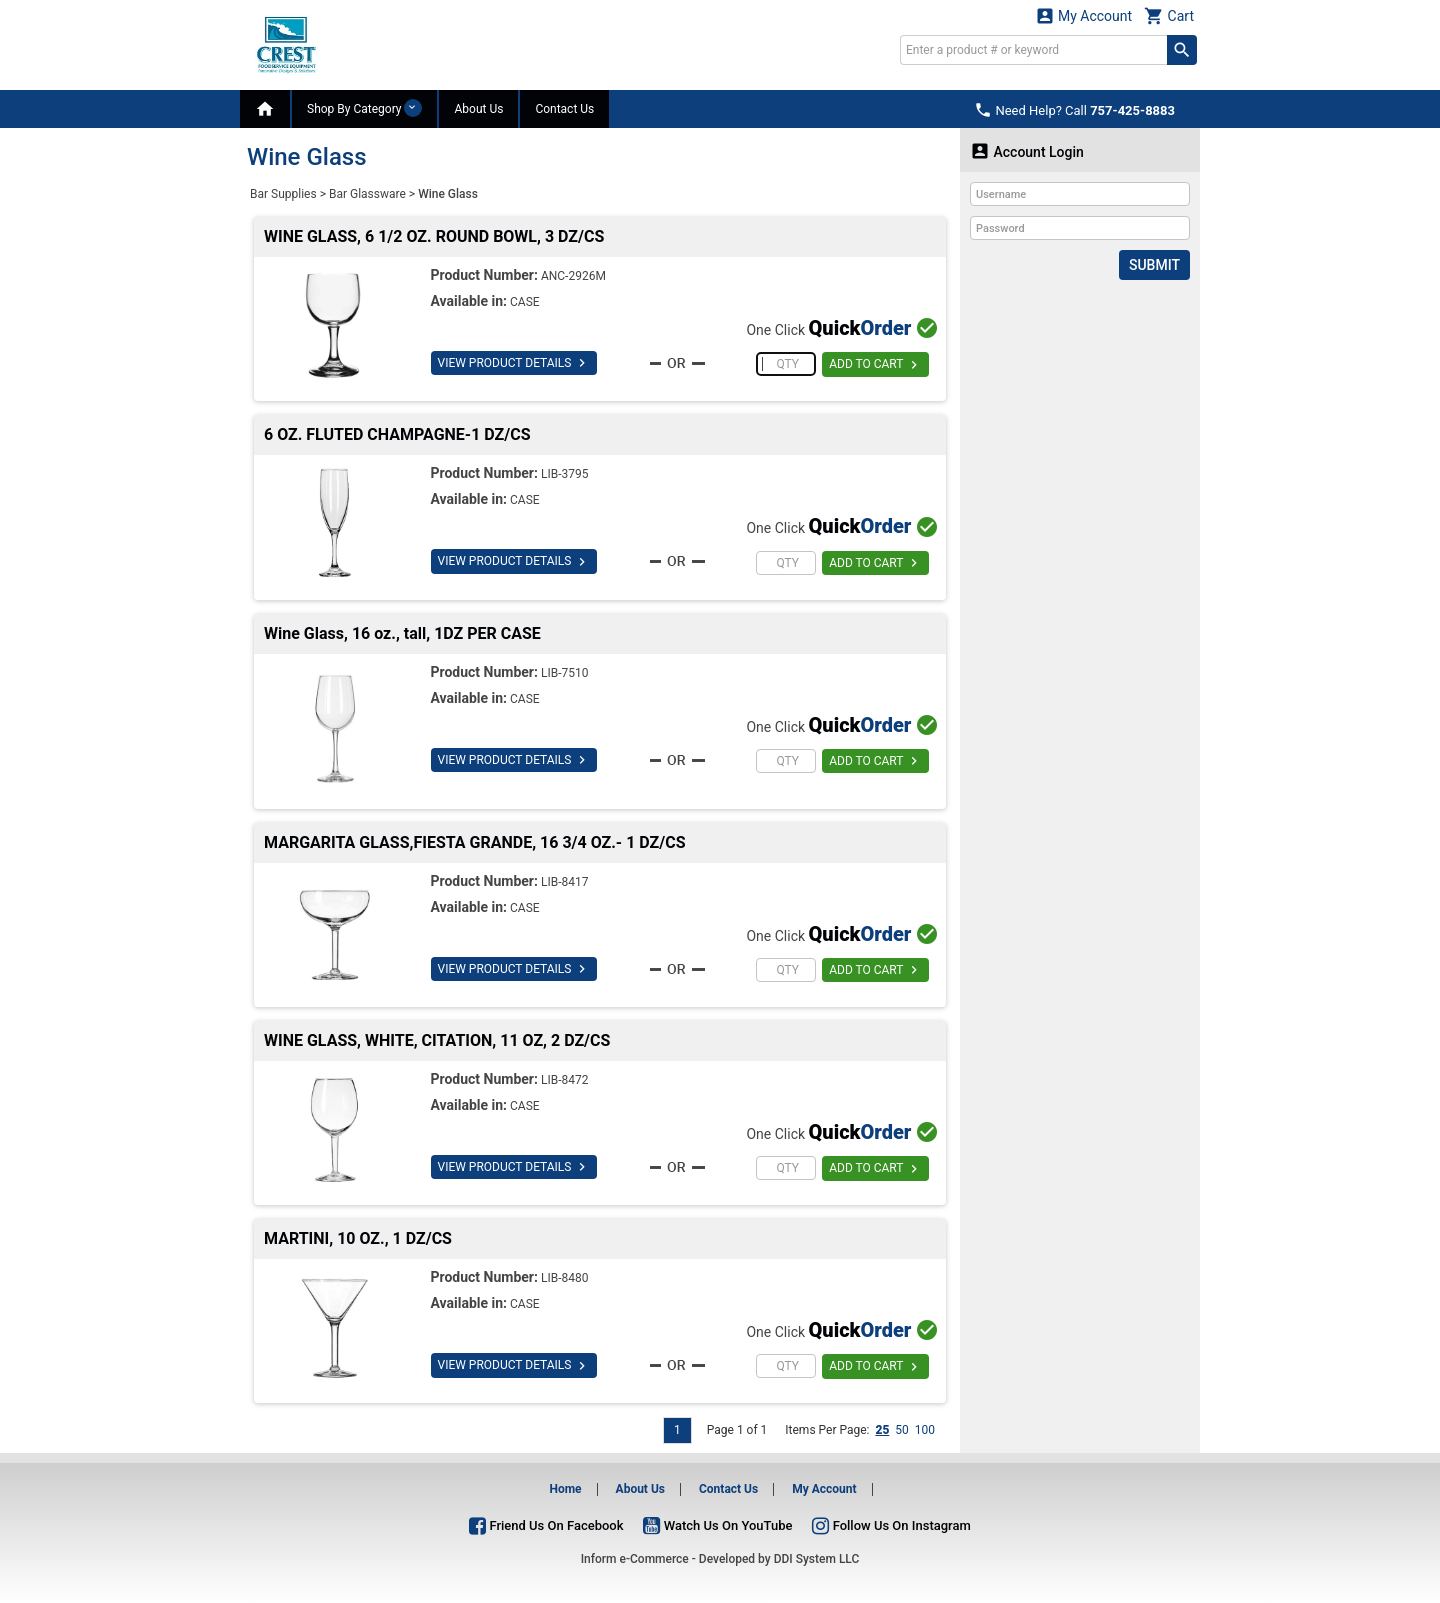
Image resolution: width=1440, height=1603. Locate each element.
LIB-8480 (565, 1278)
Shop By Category (364, 108)
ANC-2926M (573, 276)
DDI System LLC (817, 1559)
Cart (1169, 15)
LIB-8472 (565, 1080)
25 (882, 1430)
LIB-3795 (565, 474)
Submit (1154, 265)
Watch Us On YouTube (717, 1525)
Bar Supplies (283, 194)
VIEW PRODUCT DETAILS (514, 363)
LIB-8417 (565, 882)
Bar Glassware (367, 194)
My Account (1084, 15)
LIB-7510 (565, 673)
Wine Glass (448, 194)
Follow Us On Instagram (891, 1525)
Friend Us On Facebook (546, 1525)
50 (902, 1430)
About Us (478, 109)
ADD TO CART (875, 365)
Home (565, 1489)
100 (925, 1430)
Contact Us (564, 109)
